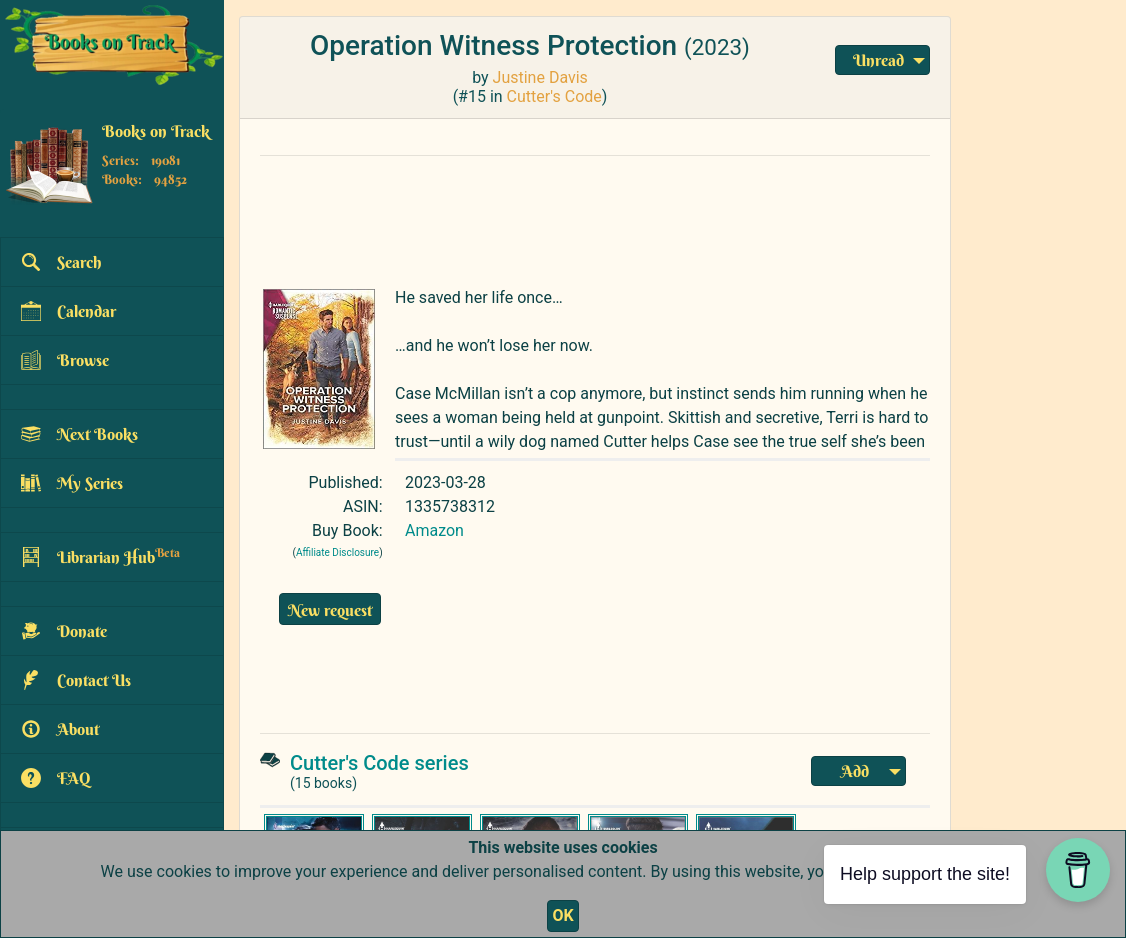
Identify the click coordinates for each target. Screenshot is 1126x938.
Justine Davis (540, 77)
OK (562, 915)
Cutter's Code (554, 96)
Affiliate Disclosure (337, 552)
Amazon (434, 530)
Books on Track (156, 131)
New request (330, 610)
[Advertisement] (595, 217)
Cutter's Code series (379, 763)
